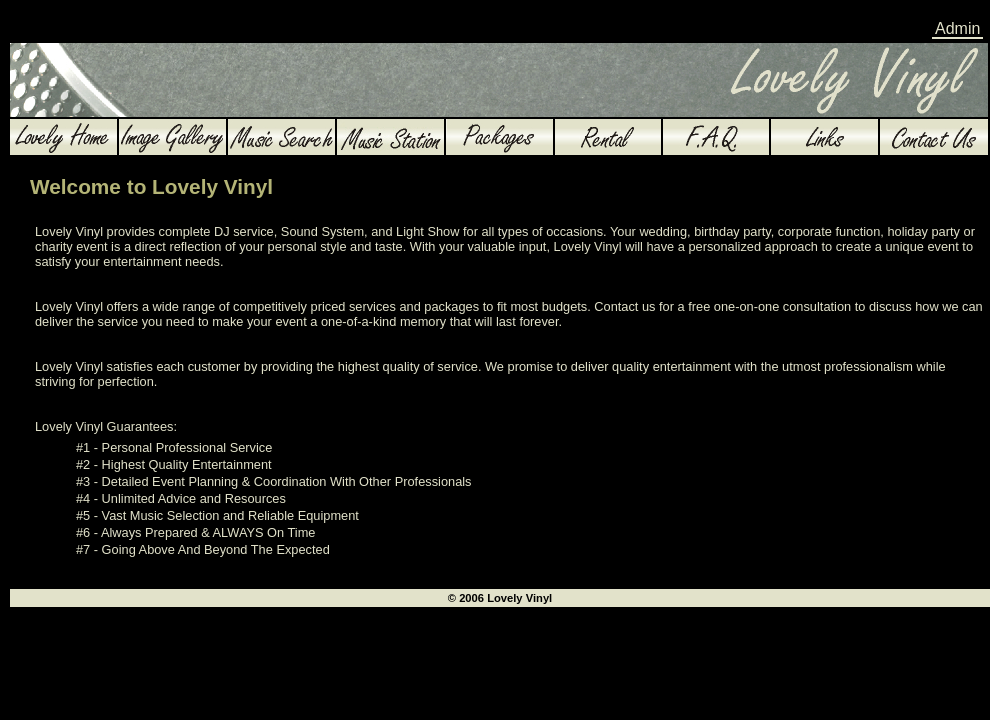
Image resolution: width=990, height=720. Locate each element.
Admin (957, 28)
